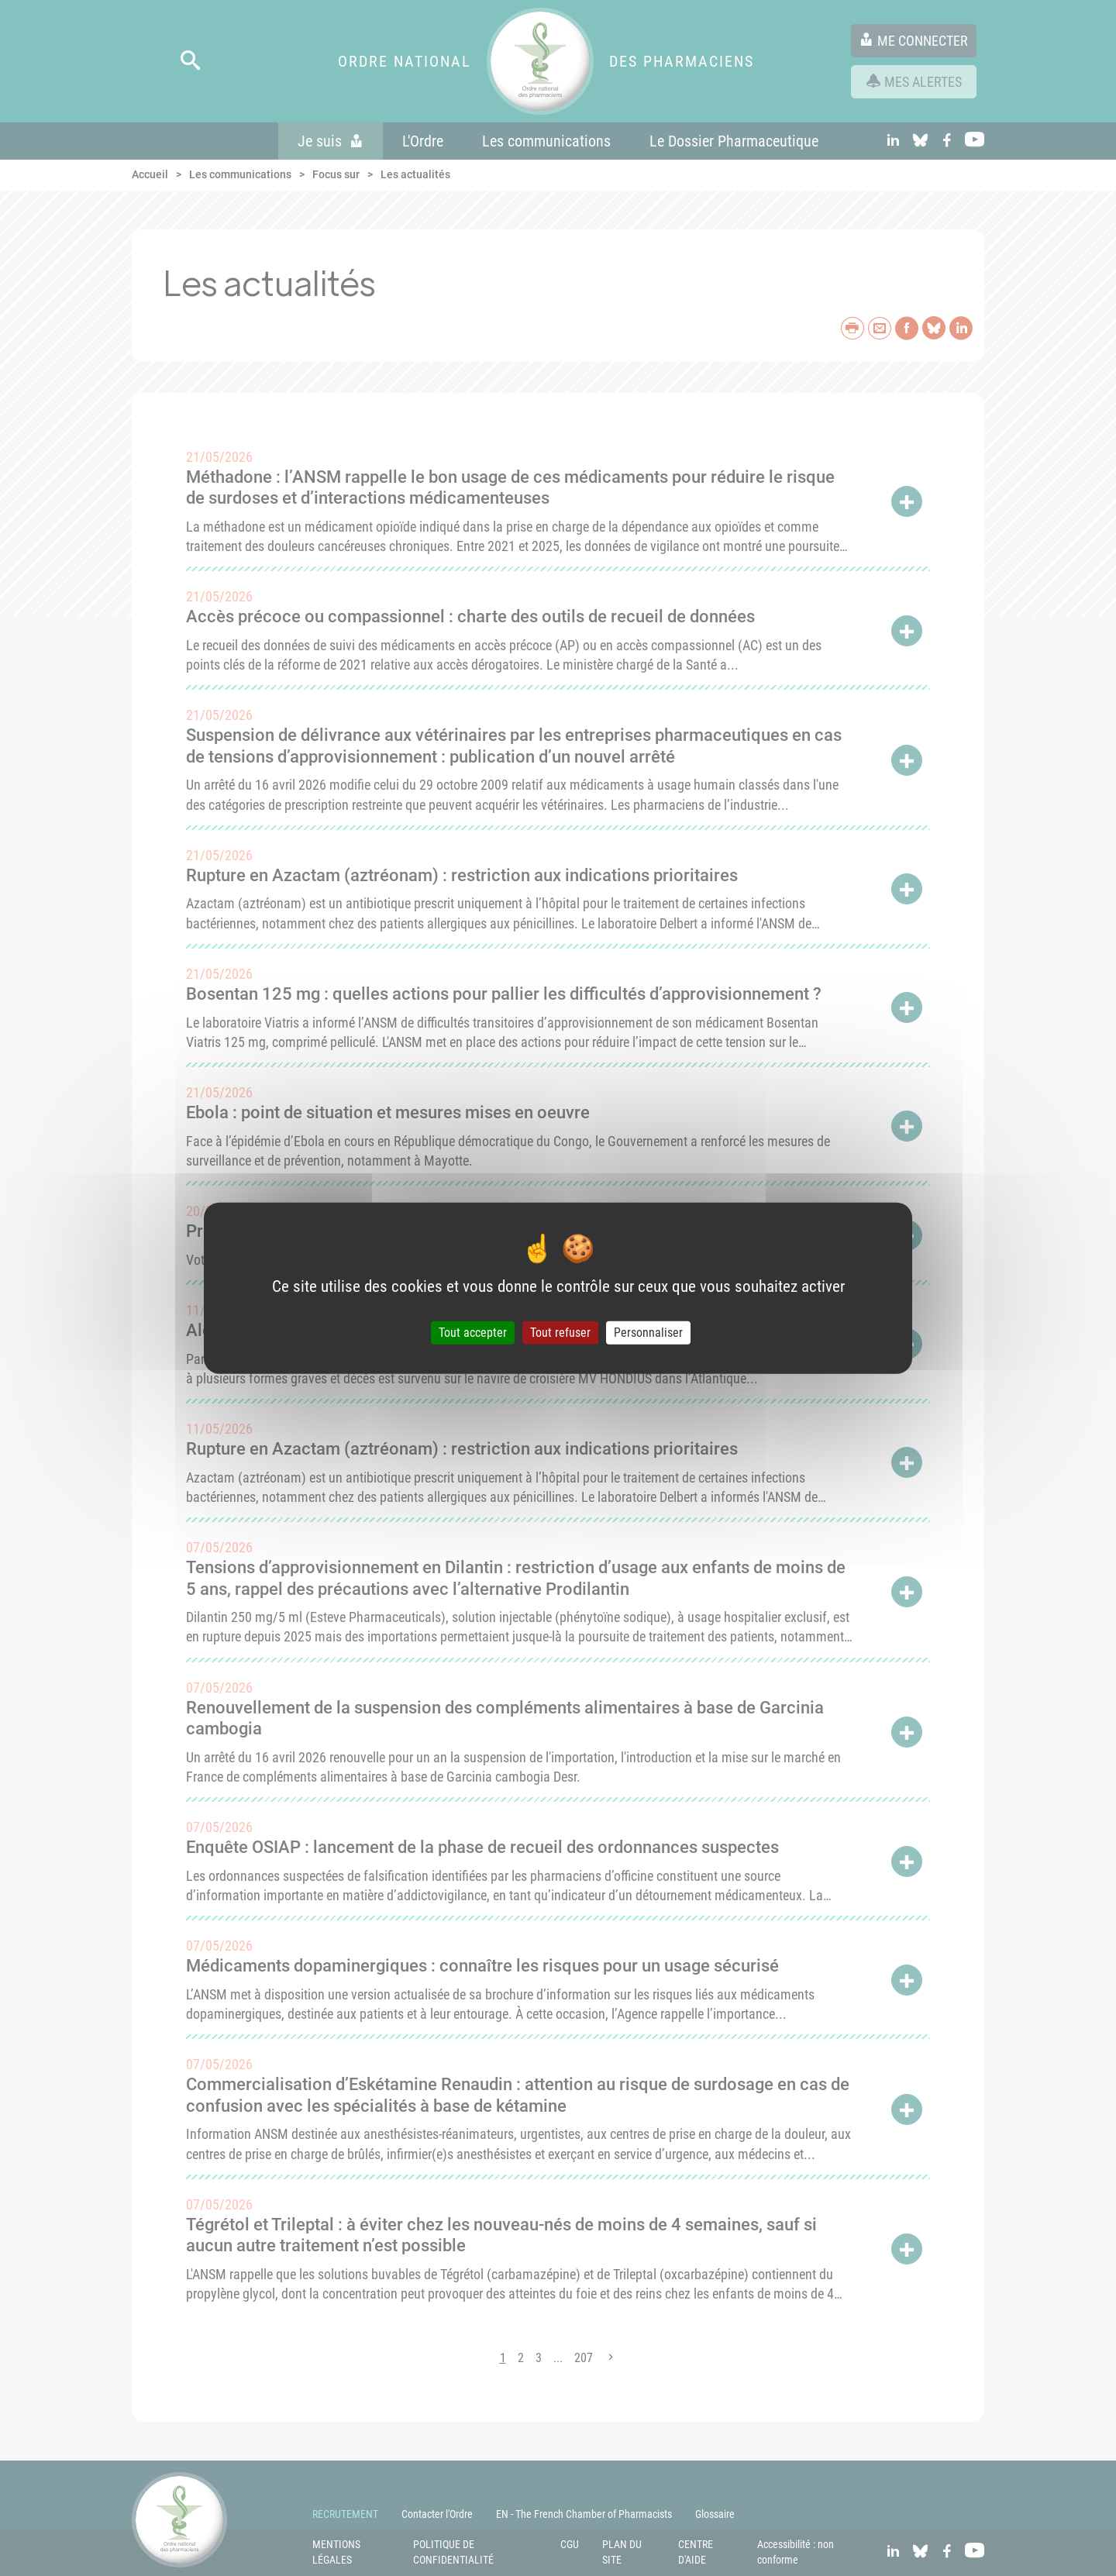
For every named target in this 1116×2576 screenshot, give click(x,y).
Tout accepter (473, 1332)
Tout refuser (560, 1332)
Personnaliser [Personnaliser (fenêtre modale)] (648, 1332)
